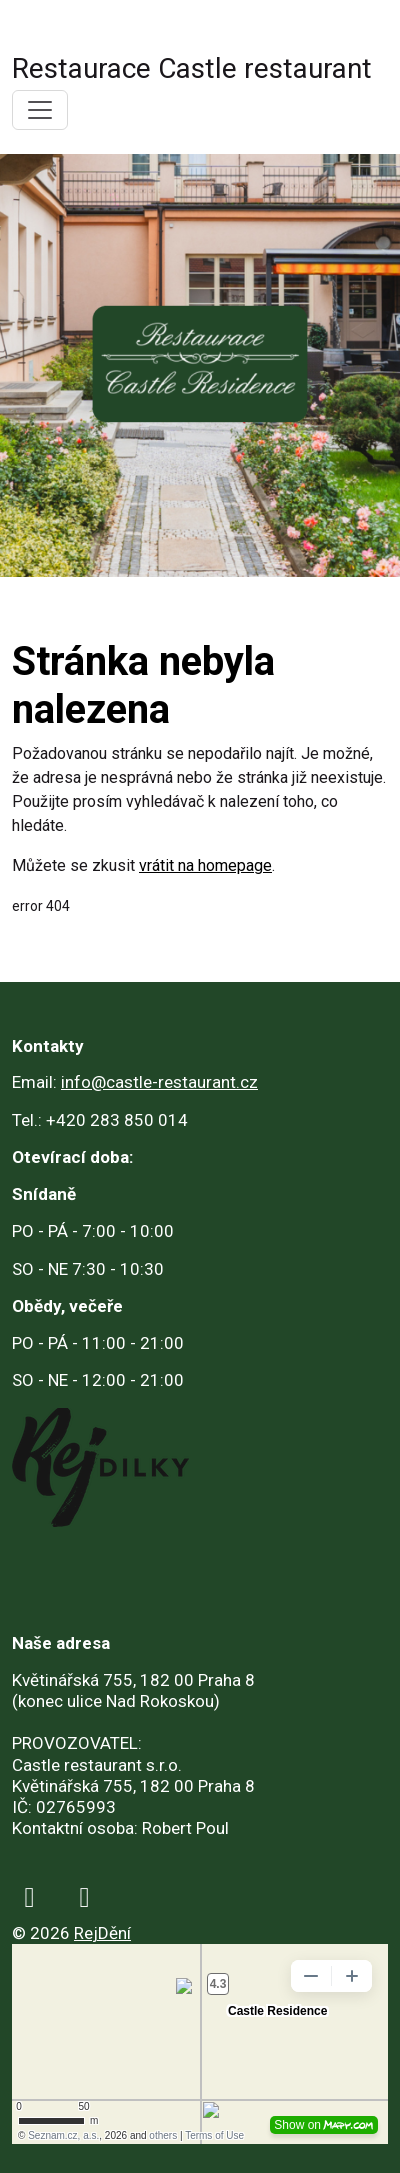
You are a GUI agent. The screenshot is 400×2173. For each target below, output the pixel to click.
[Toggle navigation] (40, 110)
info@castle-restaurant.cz (159, 1082)
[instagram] (84, 1897)
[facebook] (29, 1897)
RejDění (102, 1933)
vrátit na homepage (205, 865)
